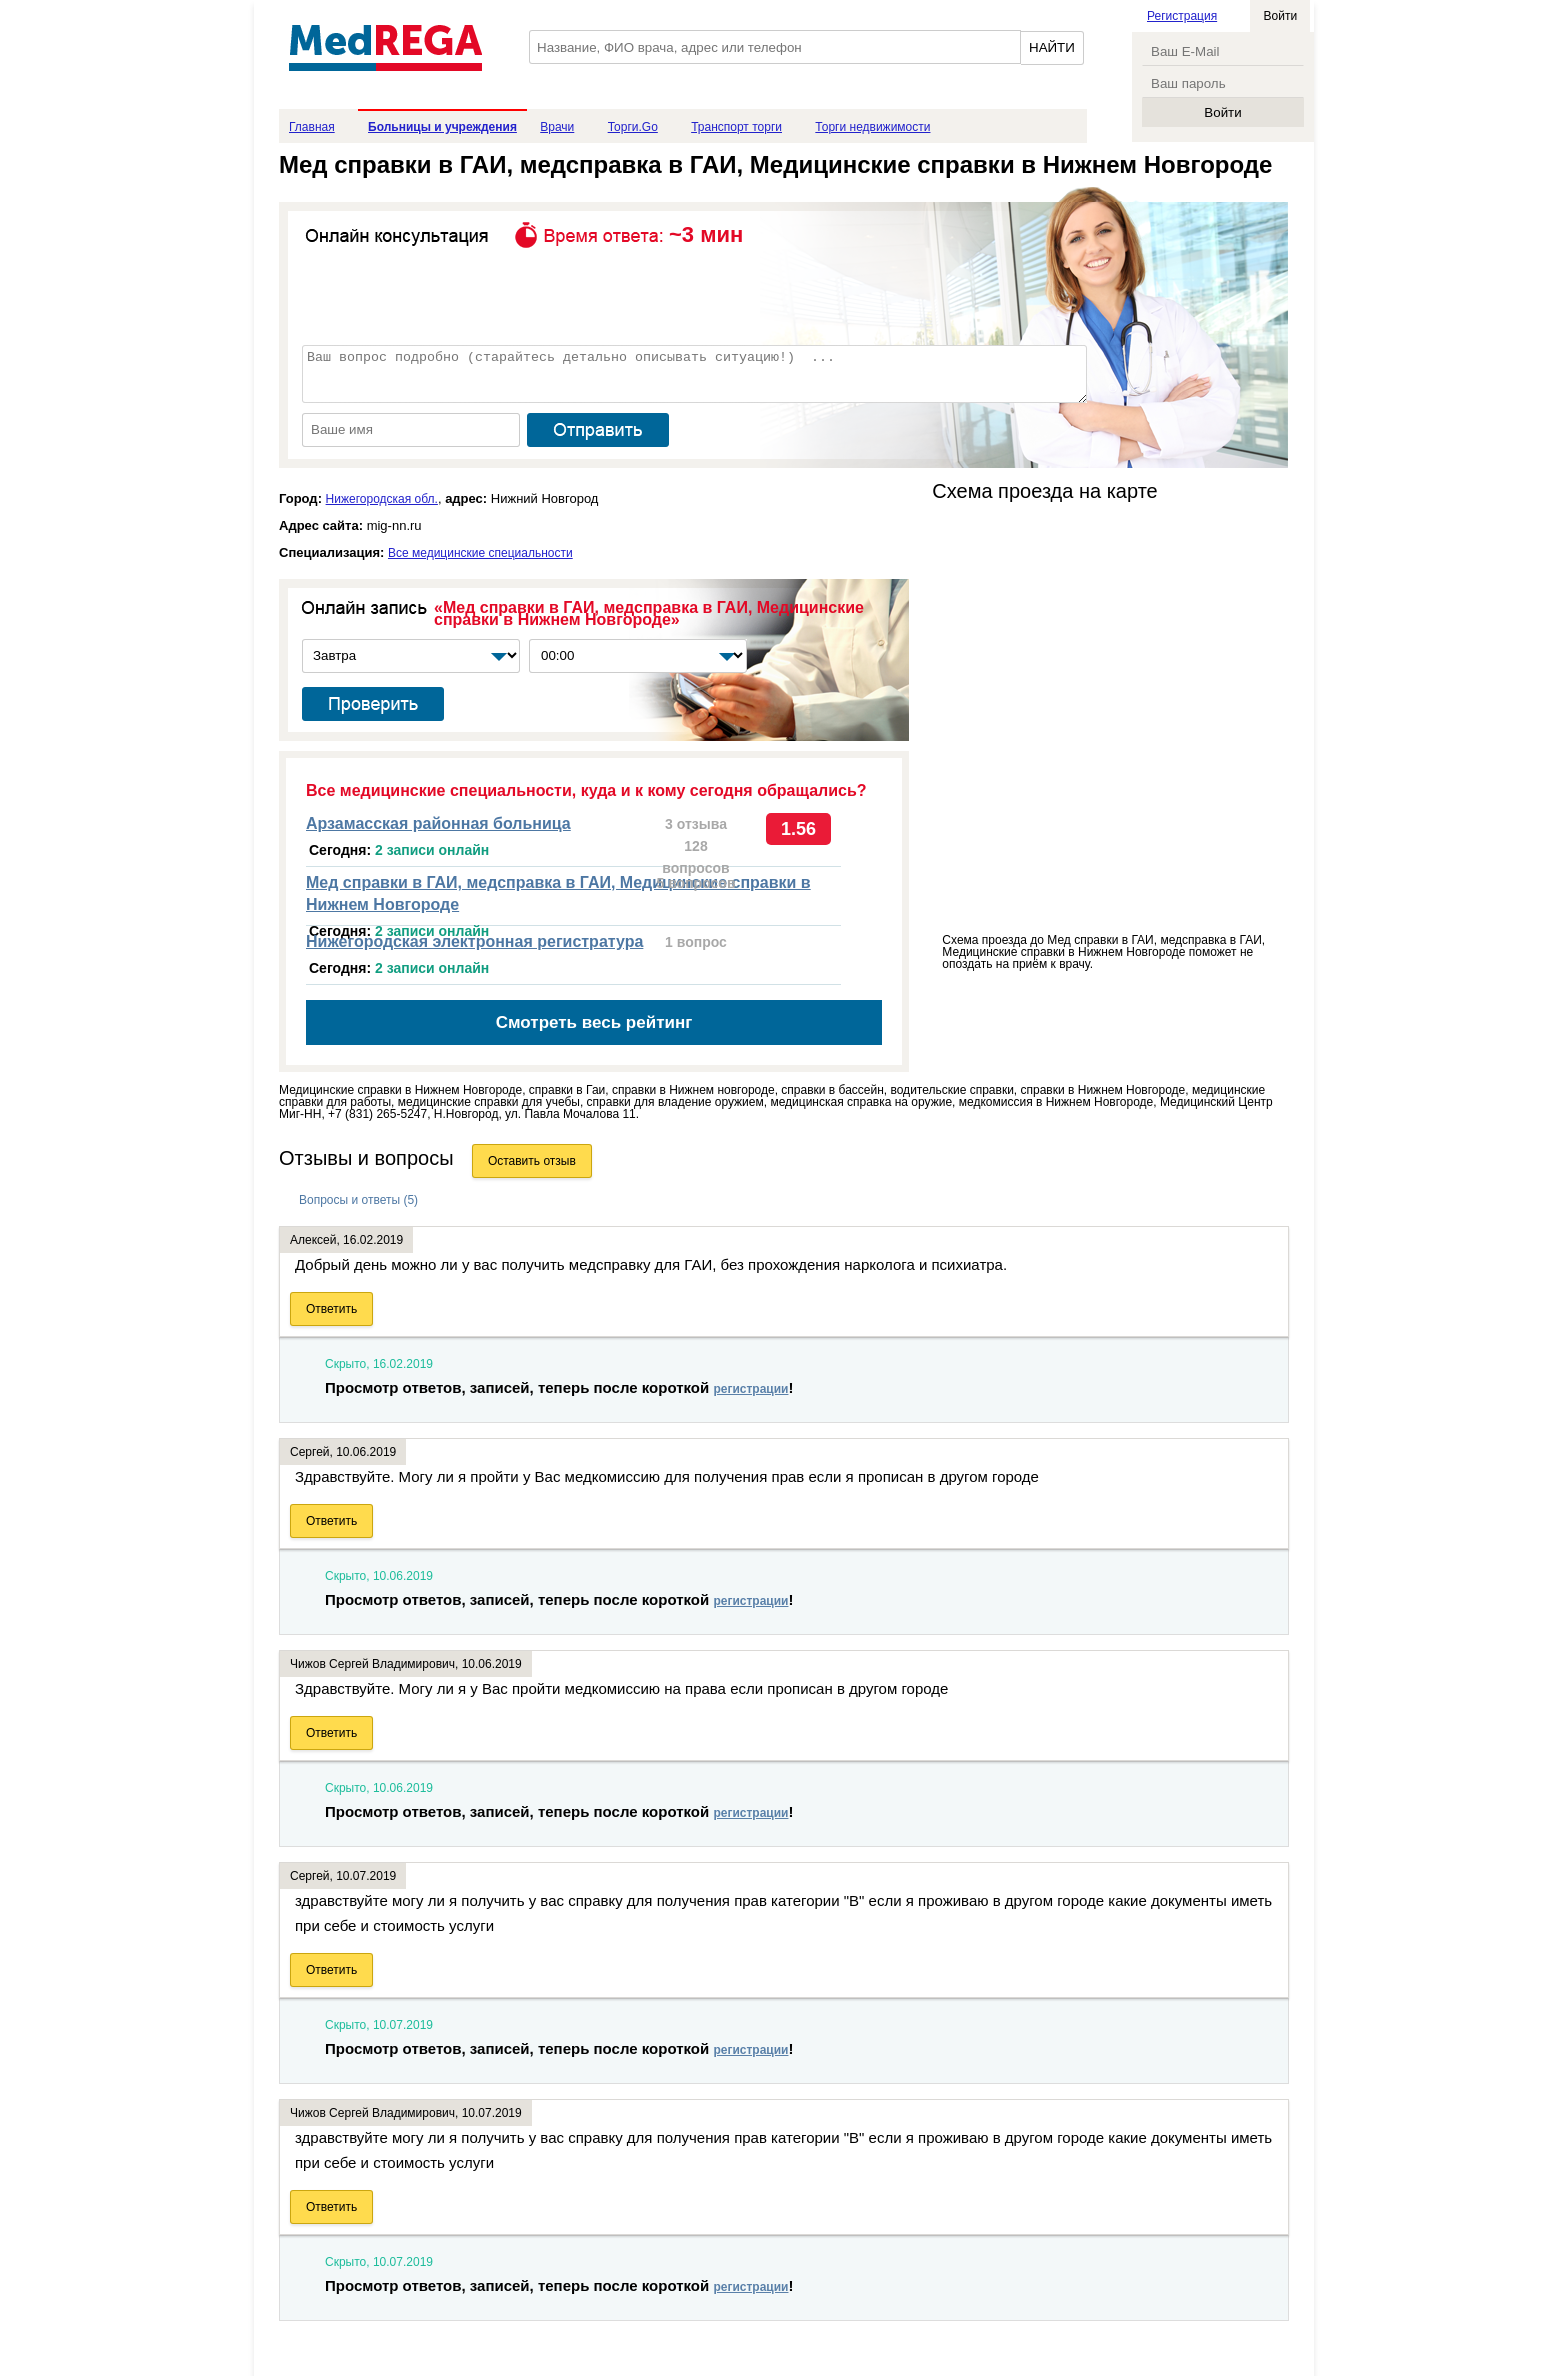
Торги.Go (633, 127)
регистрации (750, 1389)
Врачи (557, 127)
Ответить (331, 1309)
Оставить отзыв (532, 1161)
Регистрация (1182, 16)
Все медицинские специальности (480, 553)
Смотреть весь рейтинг (594, 1022)
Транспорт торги (736, 127)
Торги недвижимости (872, 127)
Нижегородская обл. (382, 499)
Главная (312, 127)
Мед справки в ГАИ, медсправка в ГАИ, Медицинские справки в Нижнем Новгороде (558, 893)
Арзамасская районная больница (438, 823)
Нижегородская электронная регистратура (474, 941)
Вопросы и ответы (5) (358, 1200)
